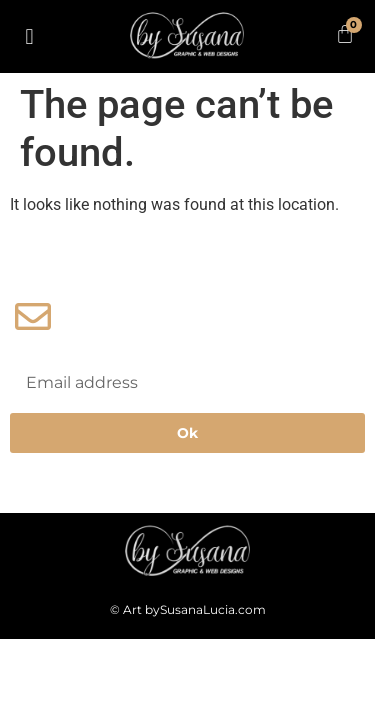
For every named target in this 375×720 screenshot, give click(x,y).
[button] (29, 36)
